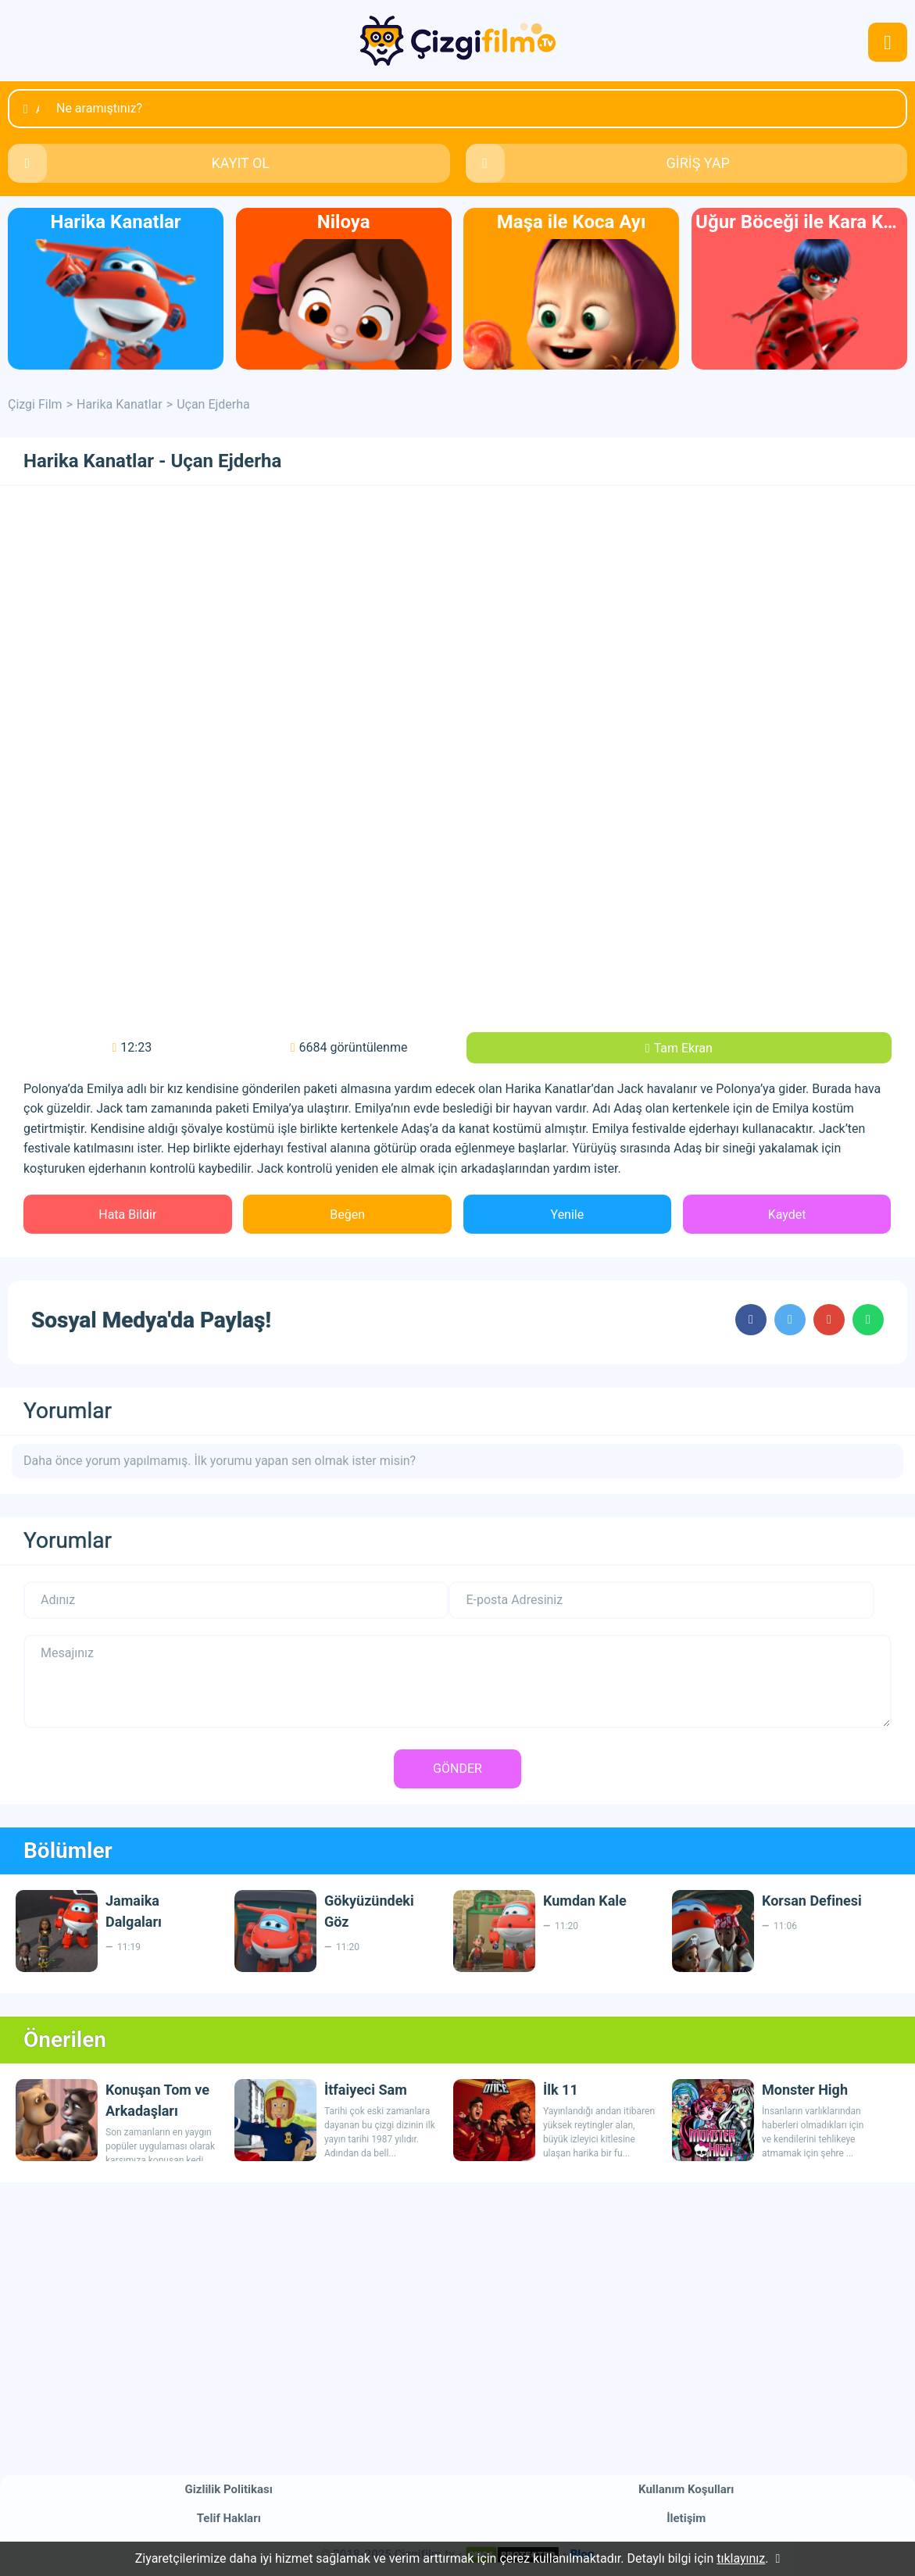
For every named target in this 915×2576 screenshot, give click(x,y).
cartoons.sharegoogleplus (829, 1319)
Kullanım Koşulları (686, 2489)
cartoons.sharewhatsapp (868, 1319)
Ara (37, 109)
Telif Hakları (229, 2518)
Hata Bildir (127, 1214)
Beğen (347, 1214)
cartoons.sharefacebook (751, 1319)
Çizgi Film (458, 41)
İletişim (686, 2518)
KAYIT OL (240, 163)
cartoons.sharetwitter (790, 1319)
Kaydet (787, 1214)
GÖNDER (457, 1768)
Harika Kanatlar (120, 404)
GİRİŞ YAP (698, 163)
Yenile (567, 1214)
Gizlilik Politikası (229, 2489)
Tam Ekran (683, 1048)
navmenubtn (887, 42)
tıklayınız (741, 2558)
